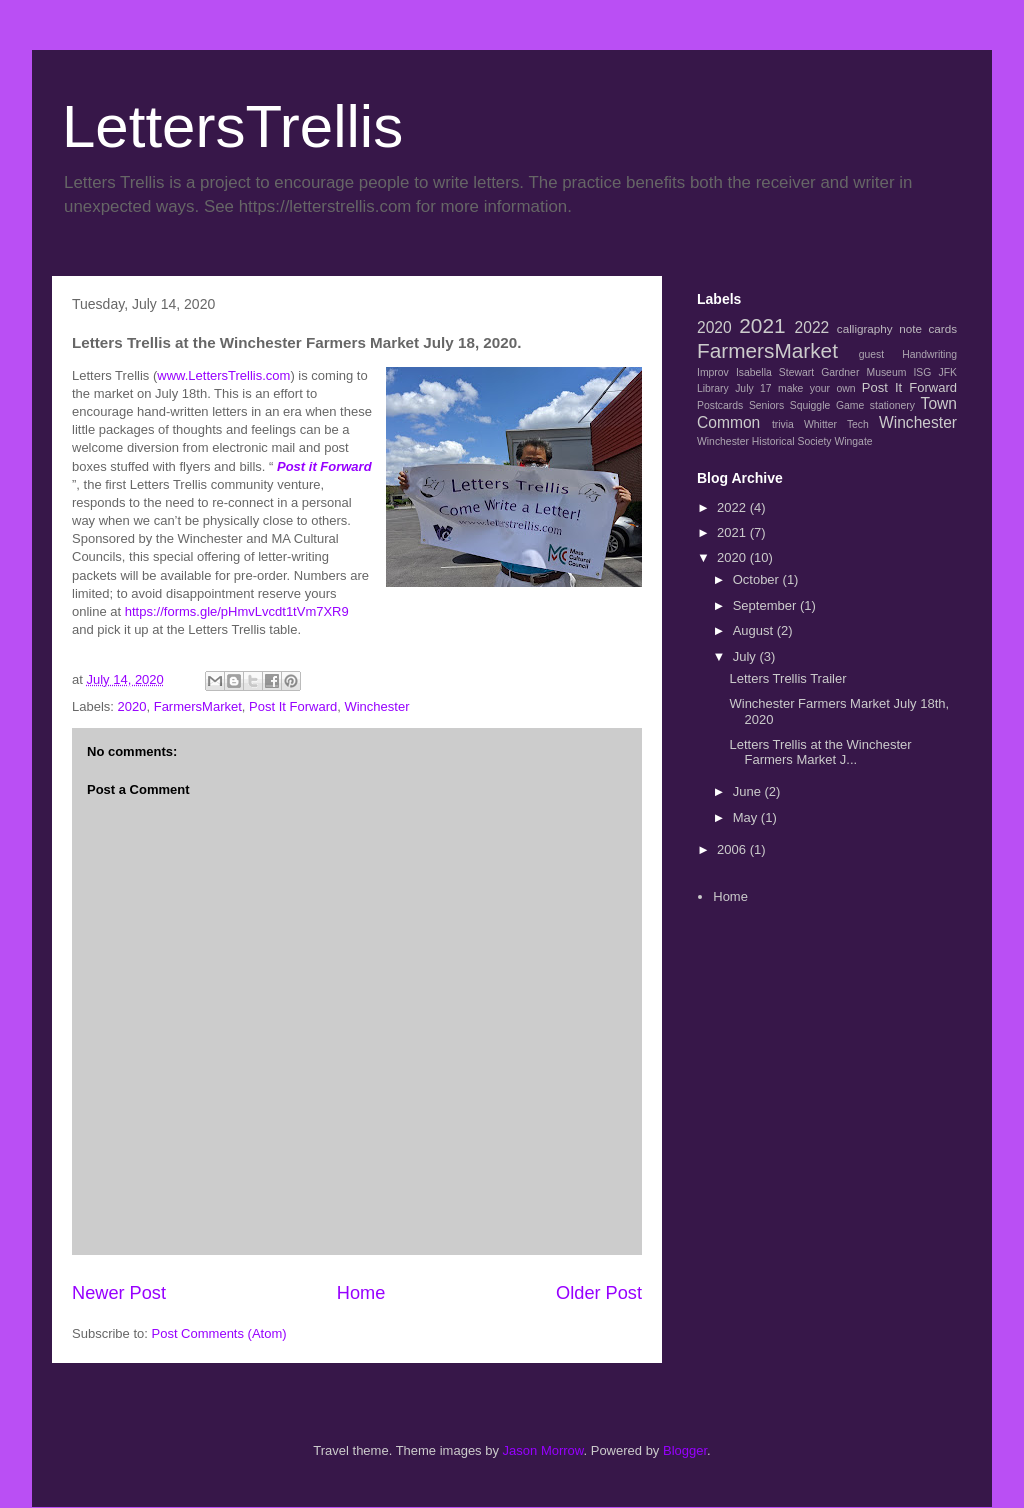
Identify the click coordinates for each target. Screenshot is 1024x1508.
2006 (733, 849)
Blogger (685, 1450)
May (747, 817)
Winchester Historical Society (764, 441)
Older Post (599, 1293)
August (755, 630)
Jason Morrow (543, 1450)
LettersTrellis (232, 126)
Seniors (766, 405)
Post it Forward (324, 466)
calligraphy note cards (897, 328)
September (766, 605)
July (746, 656)
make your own (816, 388)
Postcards (720, 405)
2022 (812, 327)
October (758, 579)
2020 (132, 706)
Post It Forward (293, 706)
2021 (762, 325)
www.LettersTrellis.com (223, 375)
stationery (892, 405)
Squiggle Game (827, 405)
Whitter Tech (836, 424)
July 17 (753, 388)
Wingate (853, 441)
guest (871, 354)
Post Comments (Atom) (219, 1333)
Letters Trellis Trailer (787, 678)
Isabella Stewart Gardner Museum (821, 372)
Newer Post (119, 1293)
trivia (783, 424)
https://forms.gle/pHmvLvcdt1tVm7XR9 (237, 611)
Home (361, 1293)
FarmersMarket (198, 706)
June (749, 791)
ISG (922, 372)
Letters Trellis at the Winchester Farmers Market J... (820, 752)
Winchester (376, 706)
